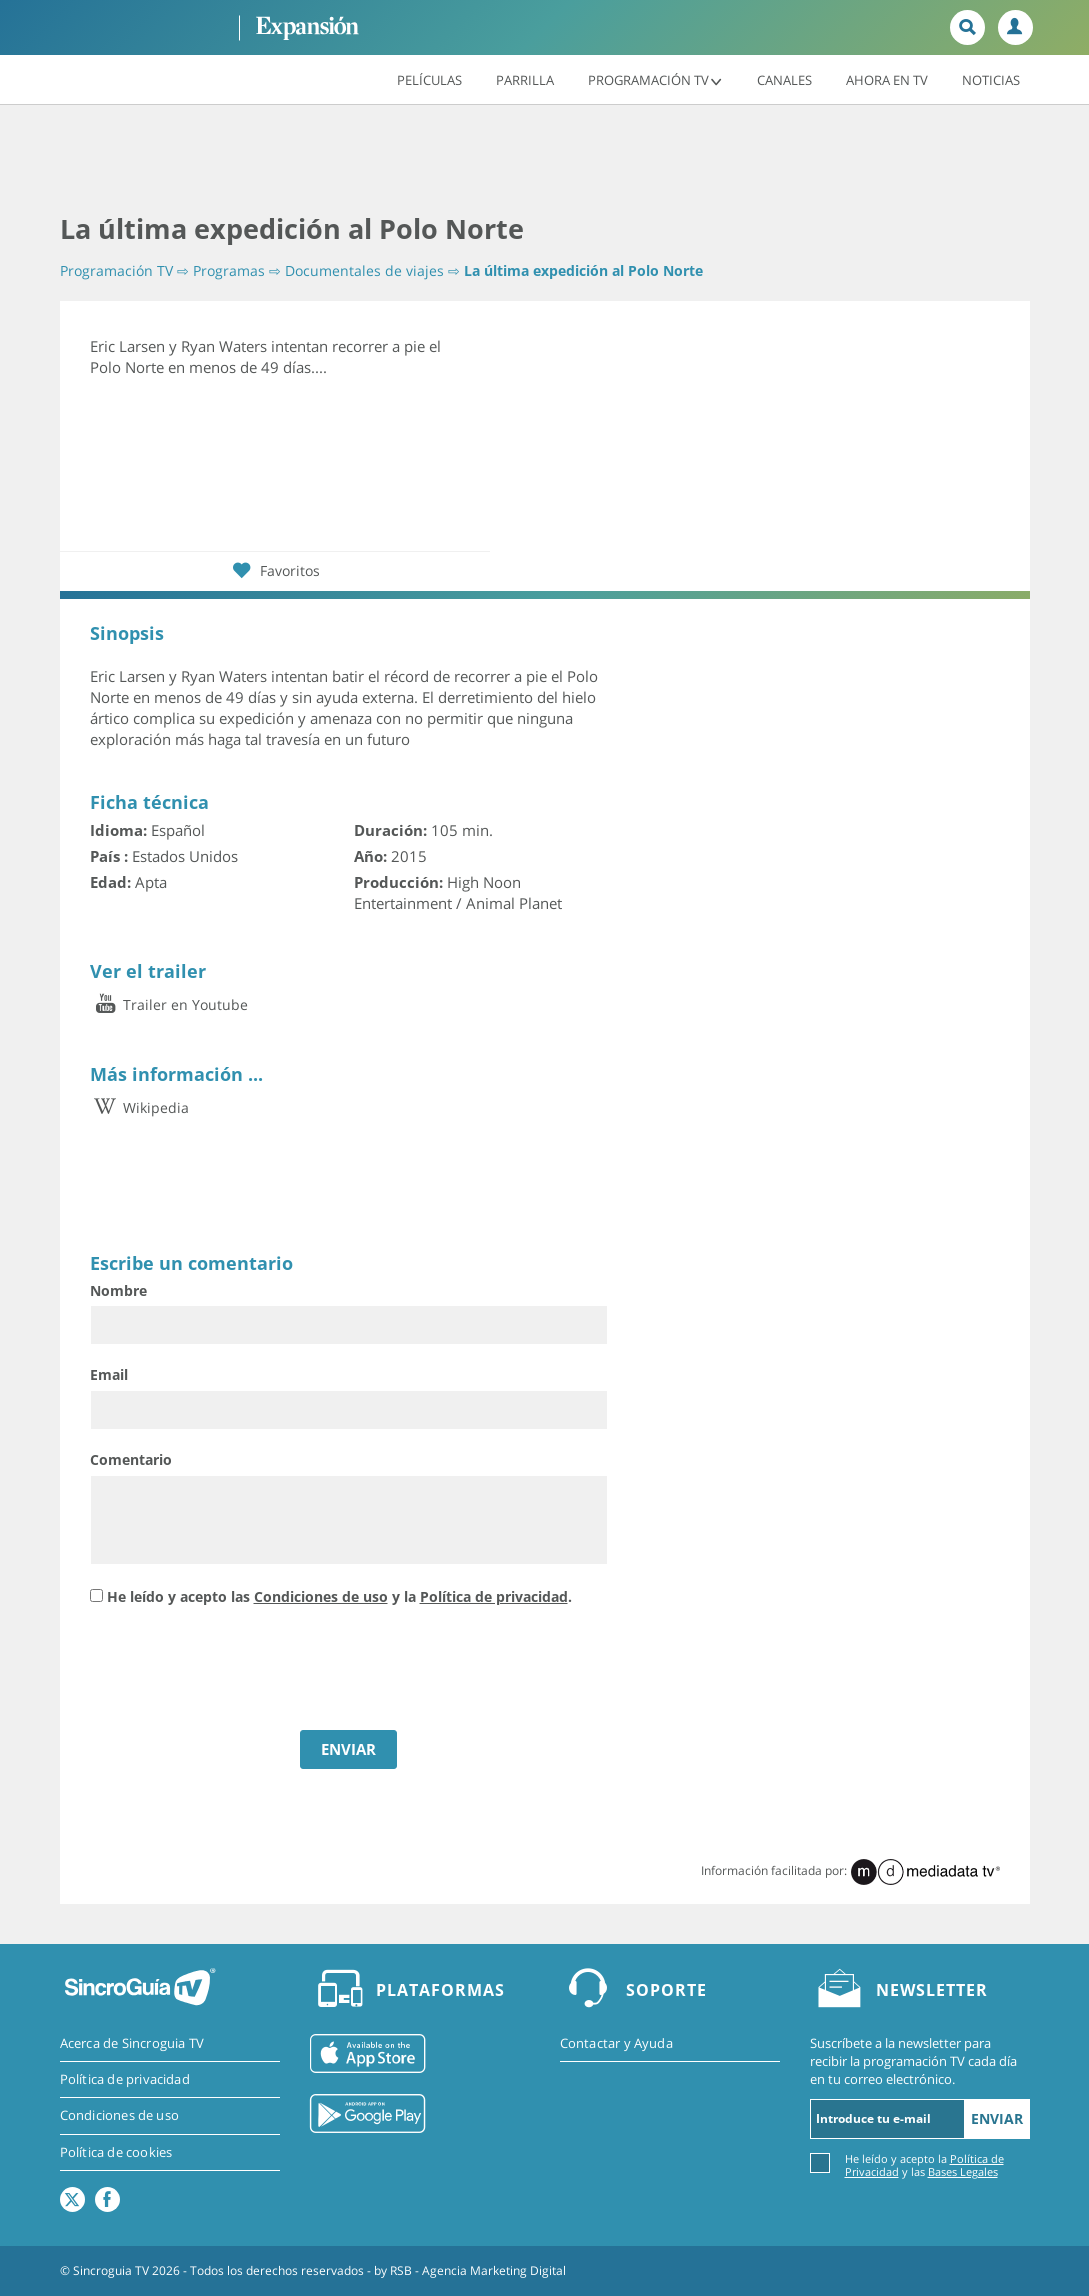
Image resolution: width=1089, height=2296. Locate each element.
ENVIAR (348, 1749)
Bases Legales (963, 2171)
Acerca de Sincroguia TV (132, 2043)
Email (109, 1374)
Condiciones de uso (321, 1596)
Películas (429, 79)
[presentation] (242, 1671)
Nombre (118, 1290)
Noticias (991, 79)
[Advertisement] (545, 160)
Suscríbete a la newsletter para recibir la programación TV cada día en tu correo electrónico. (913, 2061)
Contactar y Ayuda (616, 2043)
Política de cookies (116, 2152)
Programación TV (655, 79)
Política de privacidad (494, 1596)
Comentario (131, 1459)
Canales (784, 79)
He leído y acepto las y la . (339, 1596)
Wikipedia (139, 1107)
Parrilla (525, 79)
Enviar (997, 2118)
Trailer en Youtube (169, 1004)
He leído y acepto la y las (924, 2164)
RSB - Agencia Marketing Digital (478, 2270)
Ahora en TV (887, 79)
